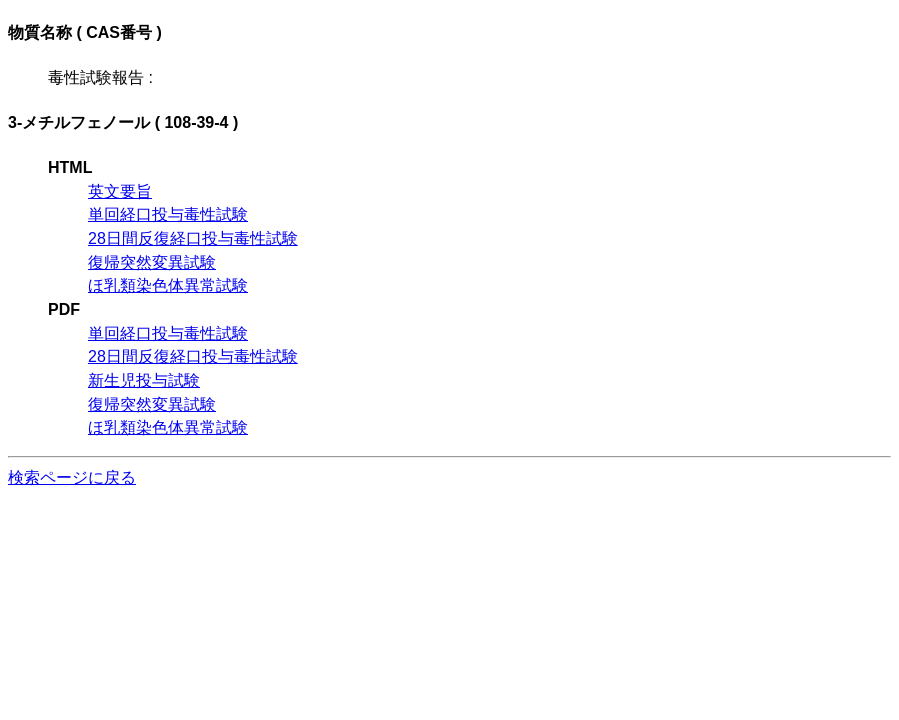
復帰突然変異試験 (152, 262)
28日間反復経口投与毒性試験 (193, 238)
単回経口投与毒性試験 (168, 214)
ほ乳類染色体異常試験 (168, 285)
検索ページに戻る (72, 477)
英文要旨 (120, 191)
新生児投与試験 (144, 380)
